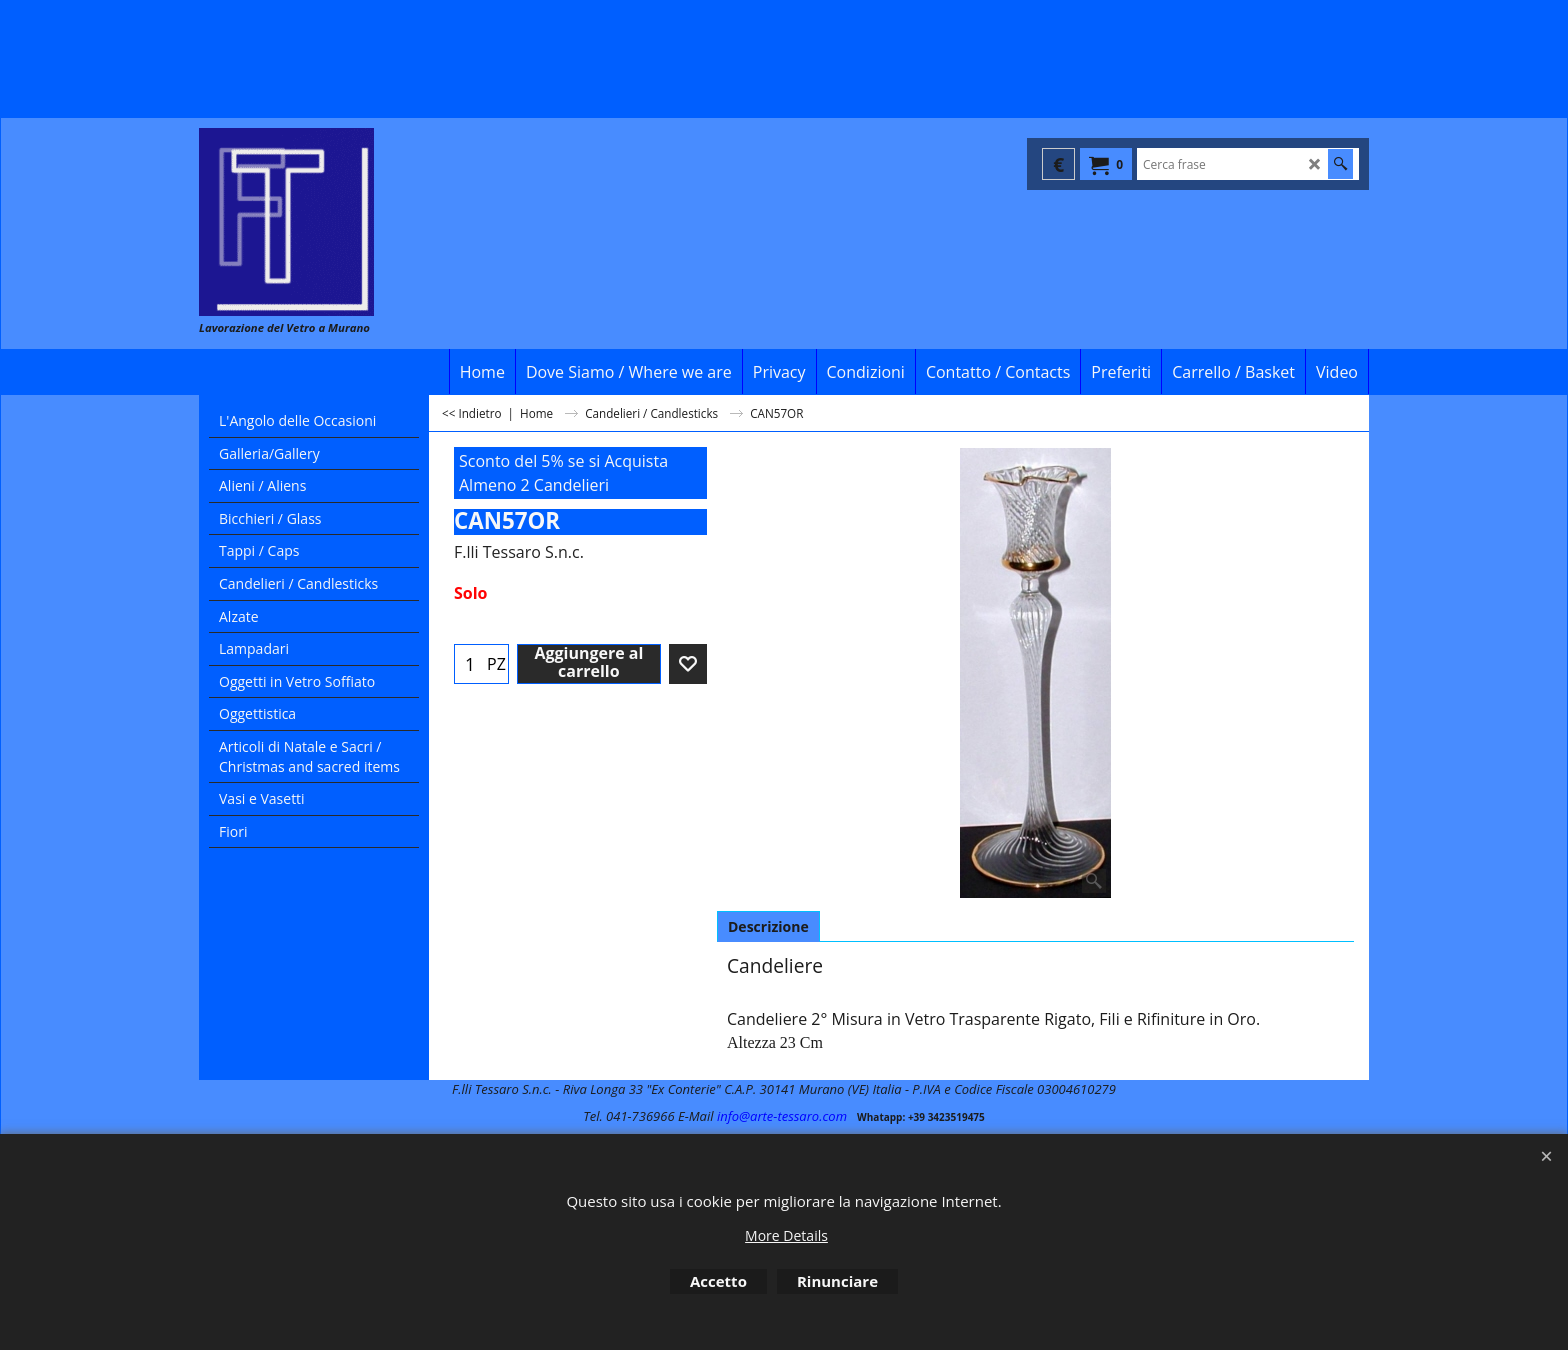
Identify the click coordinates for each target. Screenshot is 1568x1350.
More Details (786, 1235)
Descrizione (768, 926)
